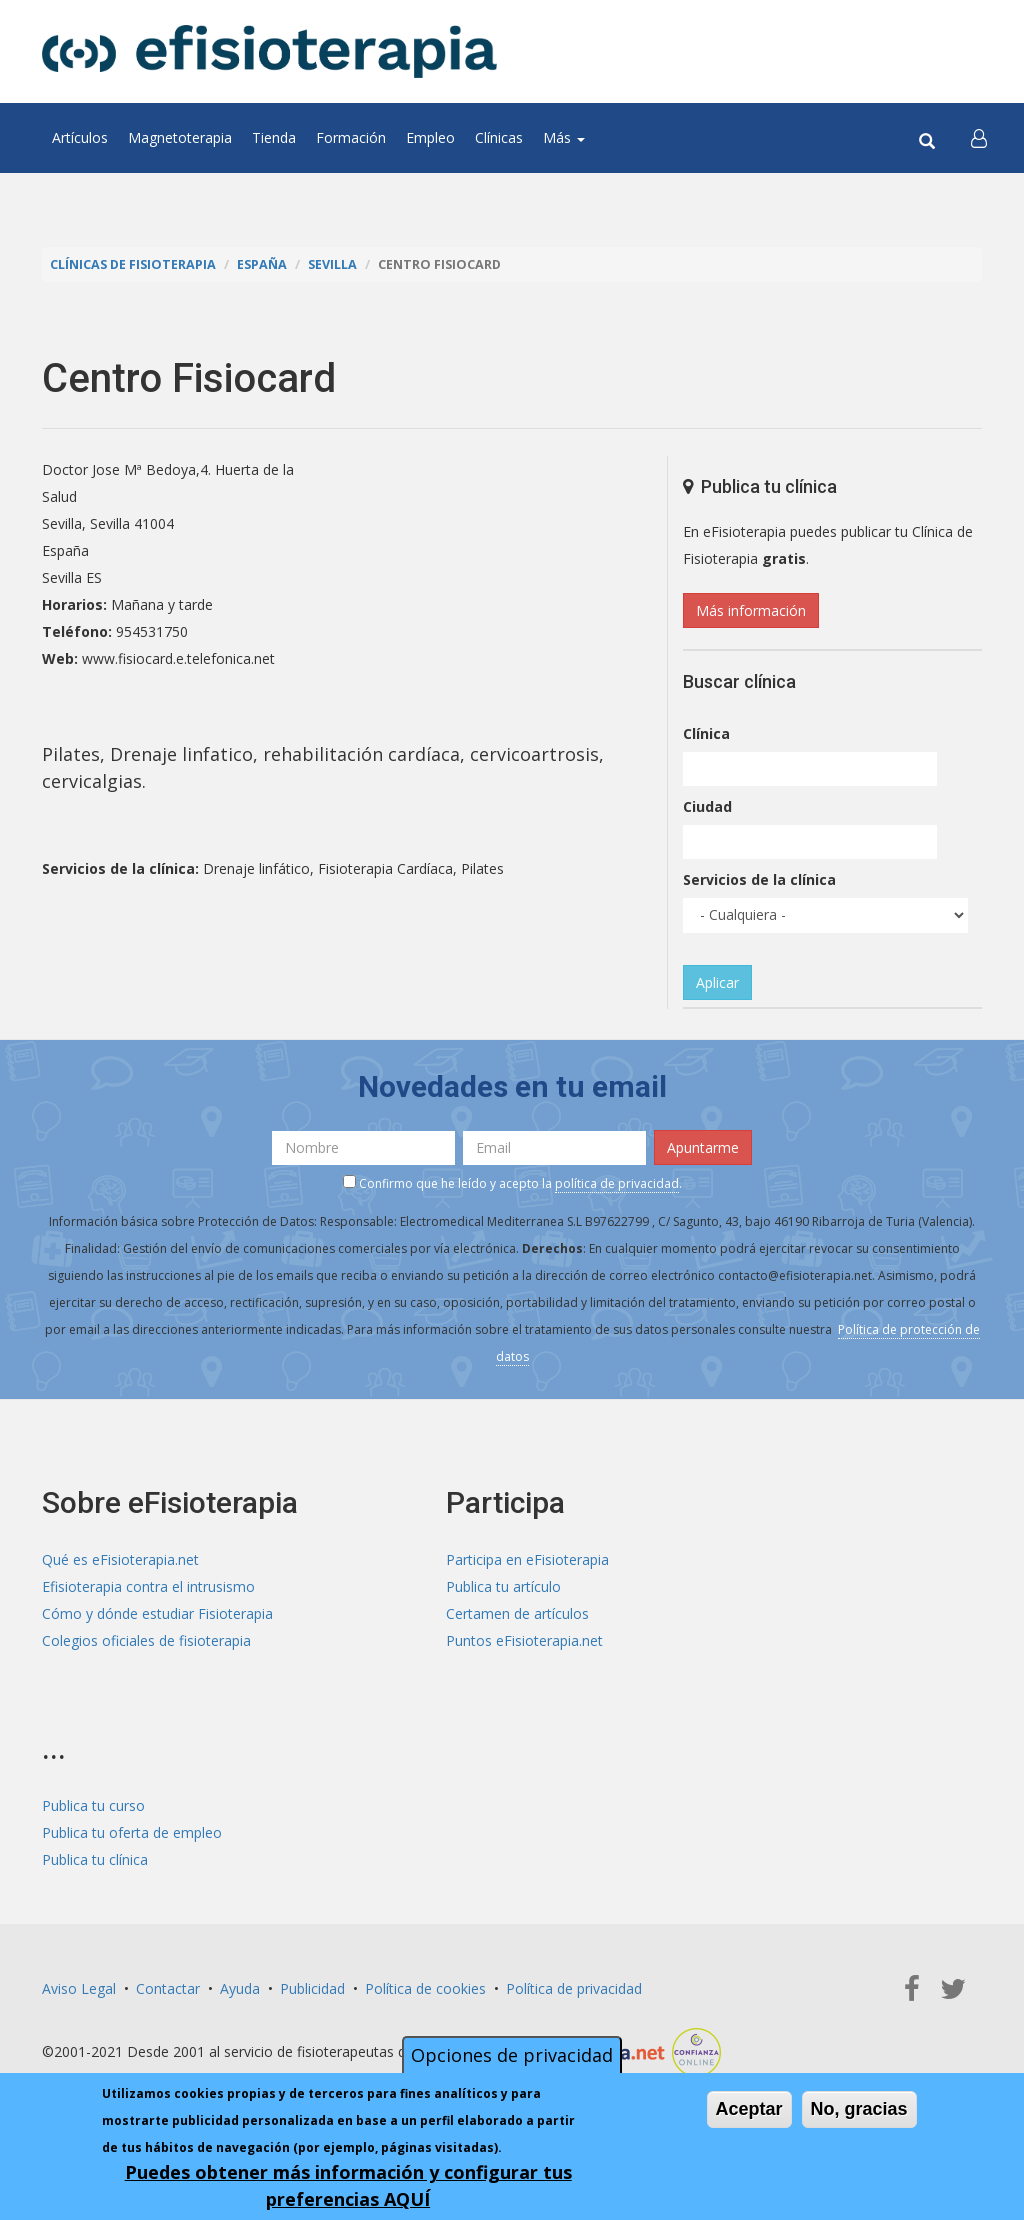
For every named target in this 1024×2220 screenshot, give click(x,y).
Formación (351, 137)
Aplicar (717, 982)
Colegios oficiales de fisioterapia (146, 1640)
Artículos (80, 137)
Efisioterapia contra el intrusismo (148, 1586)
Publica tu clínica (95, 1859)
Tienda (274, 137)
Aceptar (749, 2109)
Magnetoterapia (180, 137)
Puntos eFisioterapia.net (524, 1640)
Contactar (168, 1988)
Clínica (706, 733)
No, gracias (859, 2109)
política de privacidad (617, 1183)
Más (564, 137)
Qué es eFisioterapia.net (120, 1559)
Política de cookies (425, 1988)
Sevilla (332, 264)
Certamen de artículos (517, 1613)
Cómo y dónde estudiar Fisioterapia (157, 1613)
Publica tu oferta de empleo (132, 1832)
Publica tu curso (93, 1805)
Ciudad (707, 806)
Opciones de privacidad (512, 2055)
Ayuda (240, 1988)
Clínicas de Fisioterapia (133, 264)
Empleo (430, 137)
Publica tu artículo (503, 1586)
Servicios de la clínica (759, 879)
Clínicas (499, 137)
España (262, 264)
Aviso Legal (79, 1988)
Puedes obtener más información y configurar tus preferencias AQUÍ (348, 2185)
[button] (979, 138)
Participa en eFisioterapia (527, 1559)
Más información (751, 610)
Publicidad (312, 1988)
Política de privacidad (574, 1988)
